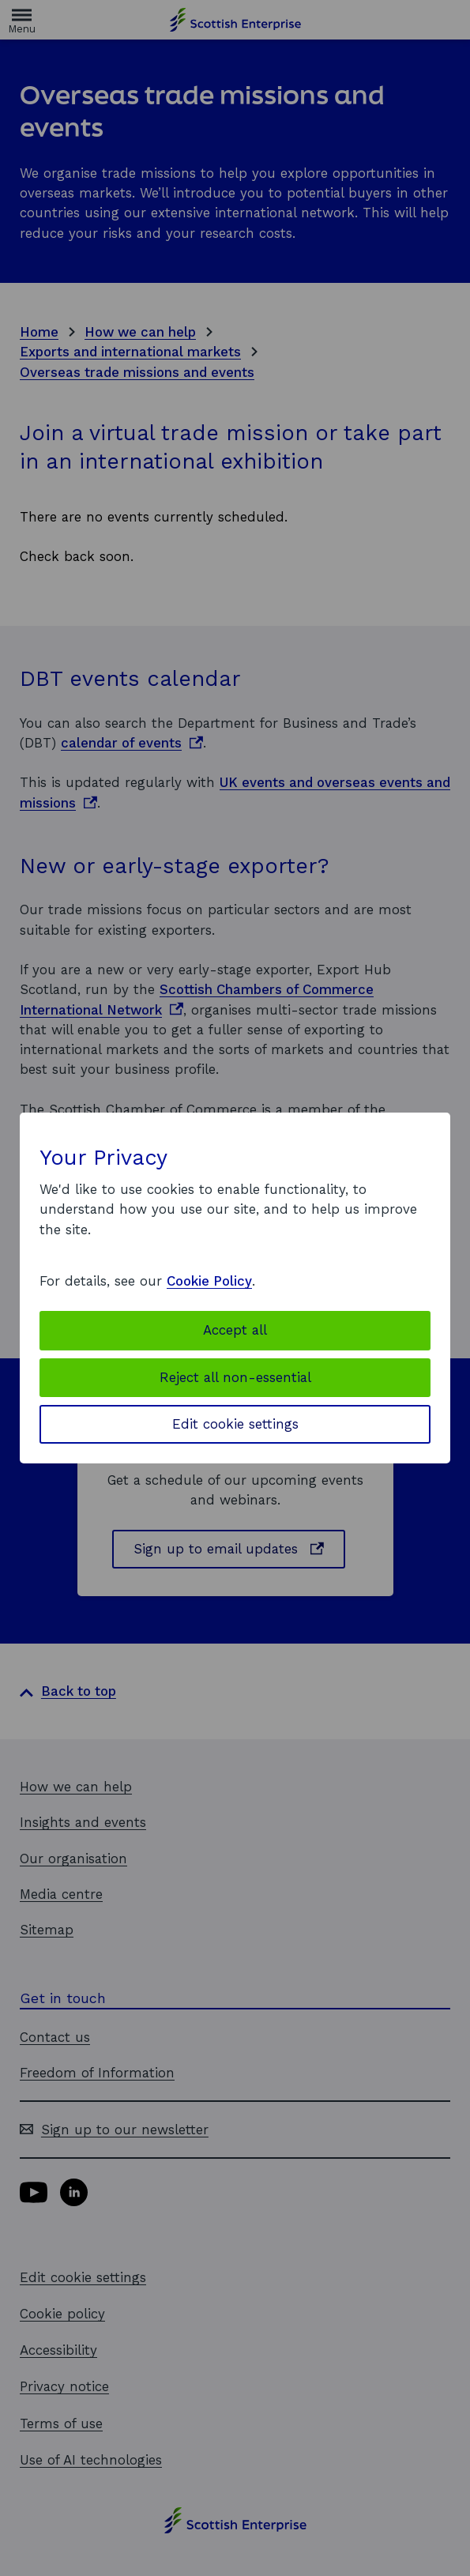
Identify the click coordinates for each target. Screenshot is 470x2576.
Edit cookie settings (235, 1424)
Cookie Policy (209, 1281)
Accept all (235, 1330)
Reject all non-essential (235, 1377)
